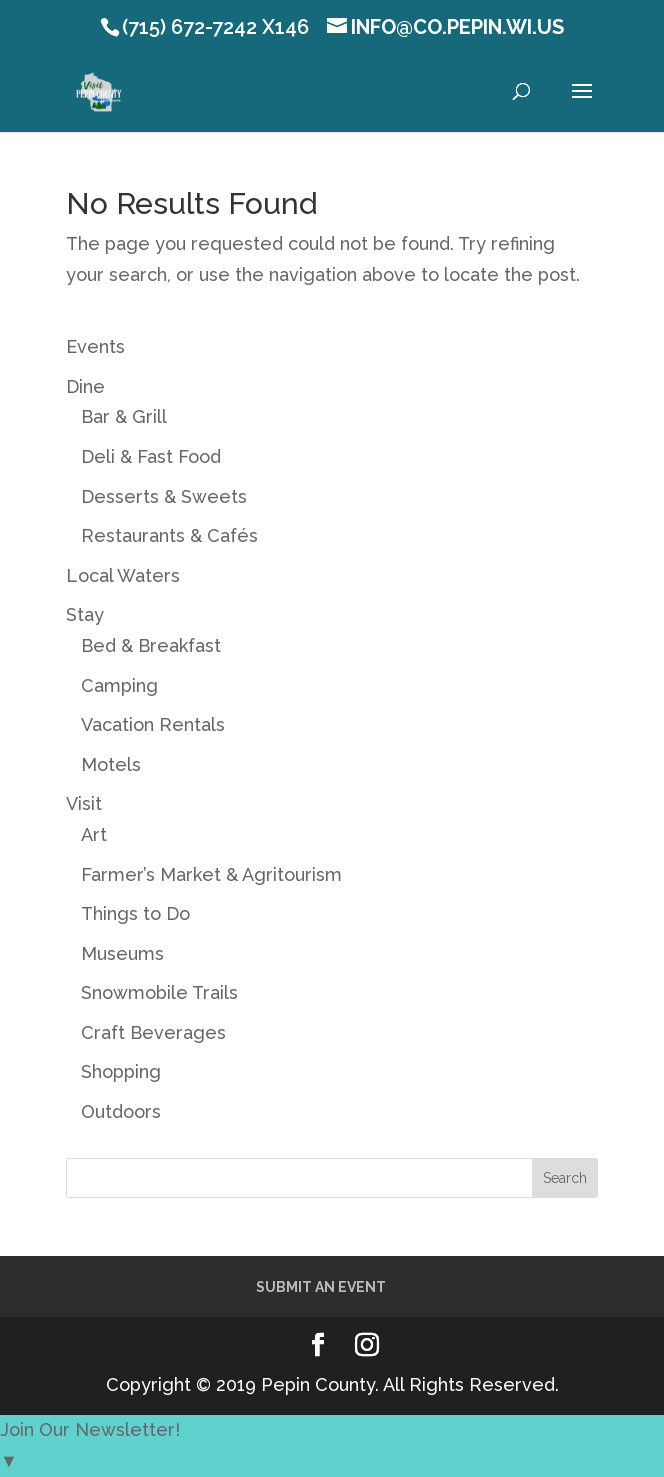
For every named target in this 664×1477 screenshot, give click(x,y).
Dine (85, 386)
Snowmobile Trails (159, 992)
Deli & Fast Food (151, 456)
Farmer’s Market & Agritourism (211, 874)
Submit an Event (321, 1287)
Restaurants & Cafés (169, 535)
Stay (85, 614)
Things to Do (135, 913)
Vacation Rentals (153, 724)
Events (95, 346)
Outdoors (121, 1111)
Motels (111, 764)
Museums (122, 953)
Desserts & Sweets (164, 496)
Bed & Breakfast (151, 645)
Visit (84, 803)
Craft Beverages (153, 1032)
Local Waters (123, 575)
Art (94, 834)
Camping (119, 685)
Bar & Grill (124, 416)
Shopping (121, 1071)
